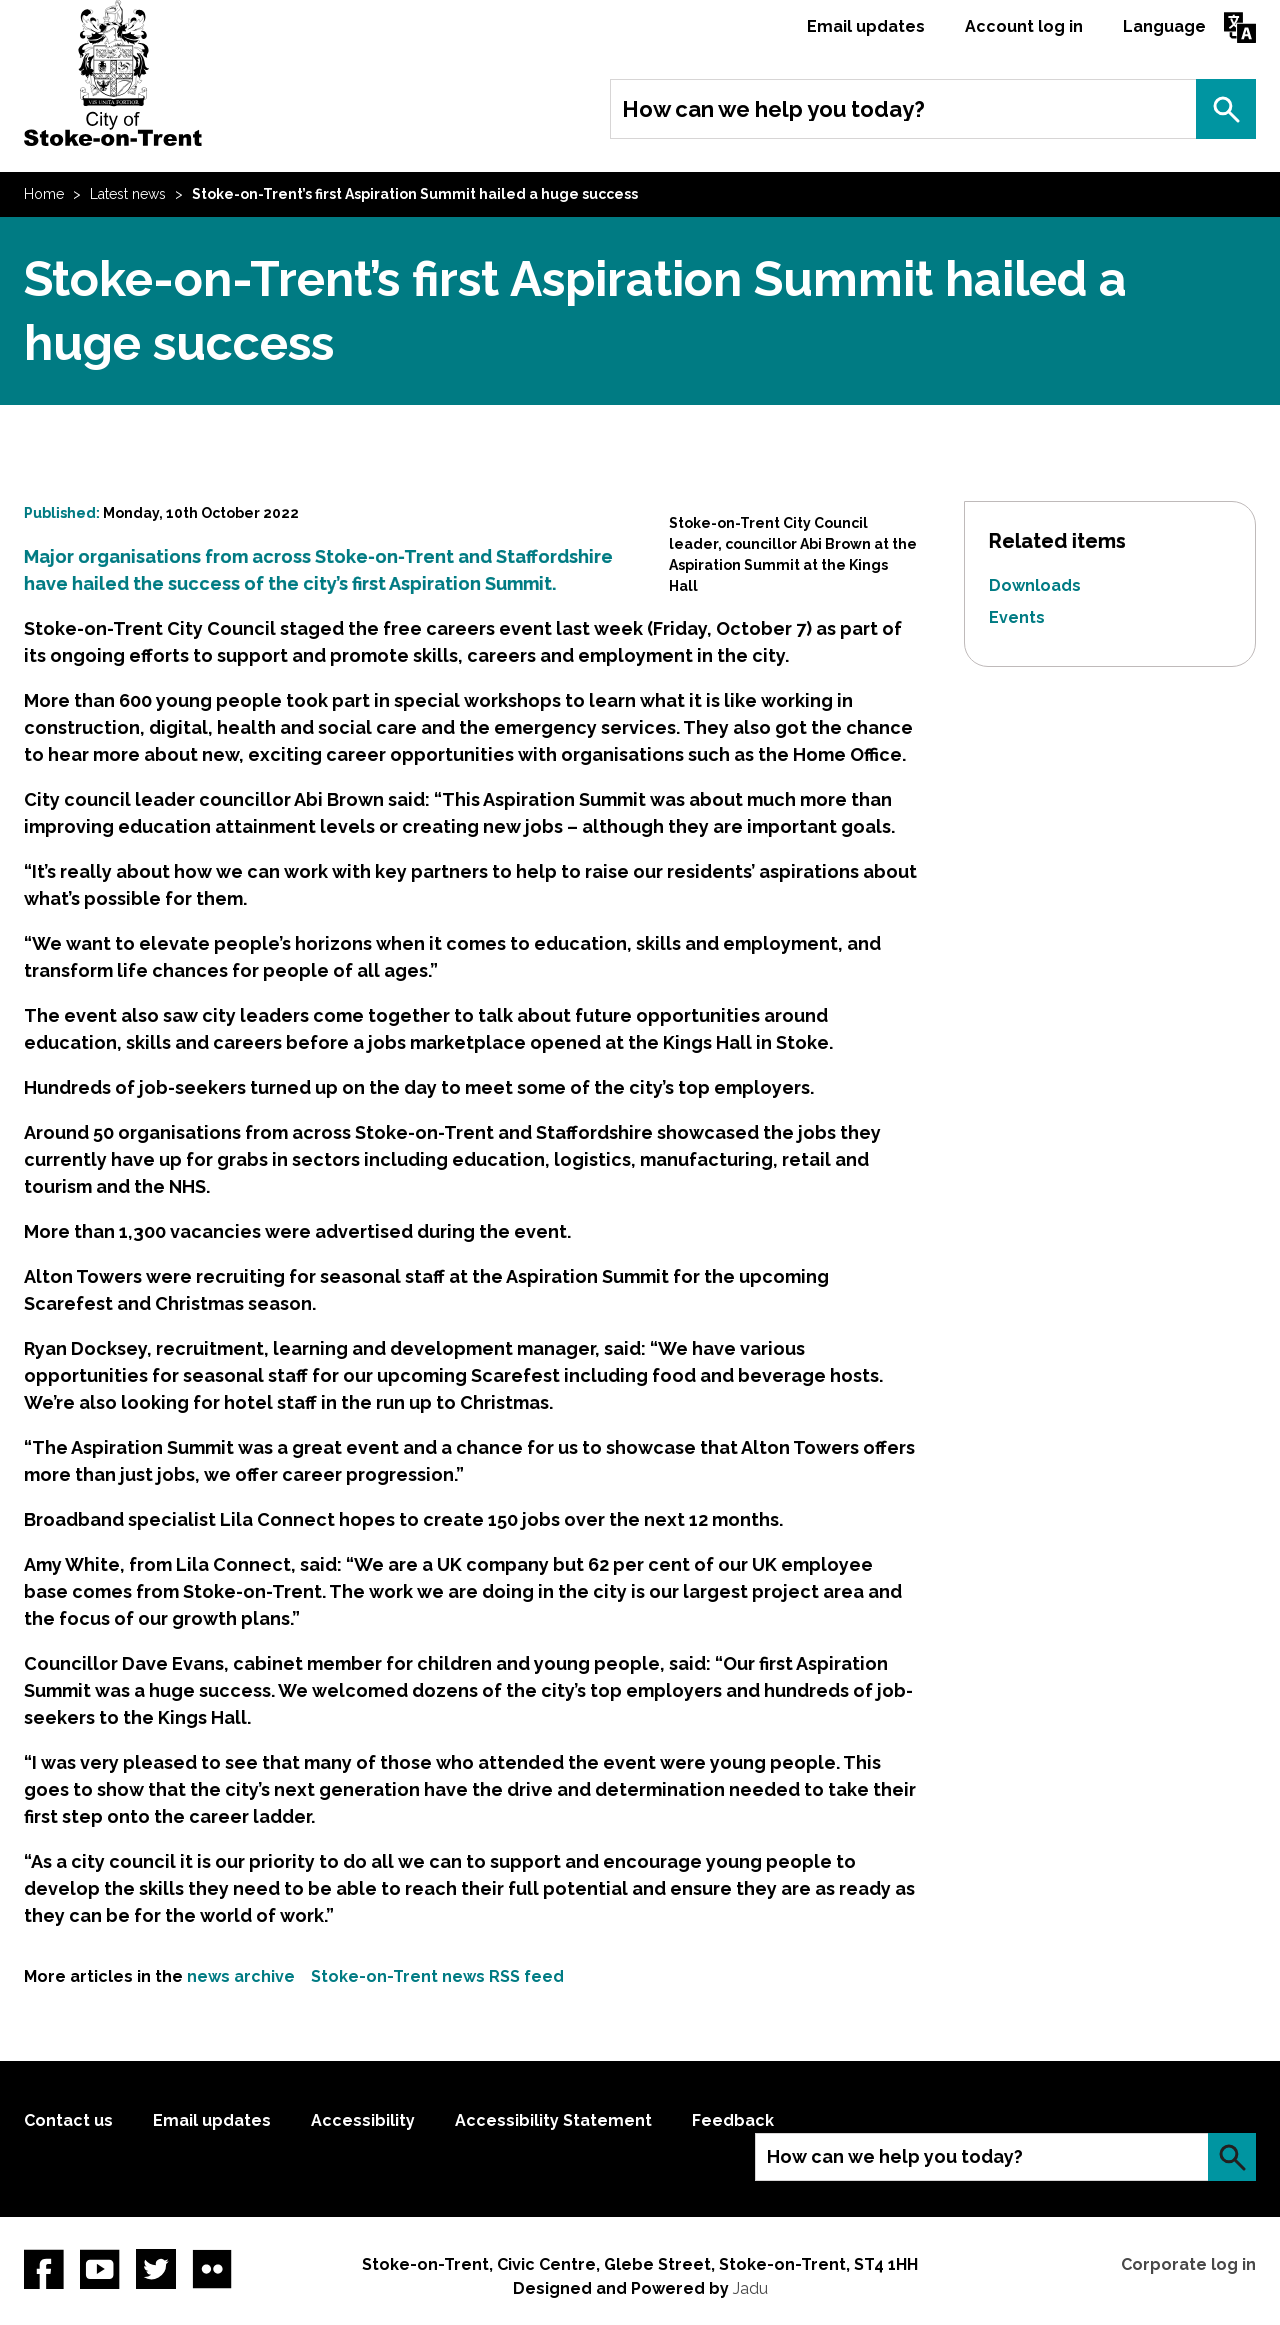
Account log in (1024, 26)
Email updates (866, 26)
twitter (156, 2269)
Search (1226, 109)
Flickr (212, 2269)
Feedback (733, 2120)
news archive (241, 1976)
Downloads (1035, 585)
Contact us (68, 2120)
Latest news (128, 194)
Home (44, 194)
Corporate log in (1188, 2264)
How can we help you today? (773, 109)
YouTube (100, 2269)
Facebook (44, 2269)
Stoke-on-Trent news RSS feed (437, 1976)
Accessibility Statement (553, 2120)
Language (1164, 26)
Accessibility (363, 2120)
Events (1017, 617)
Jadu (750, 2288)
